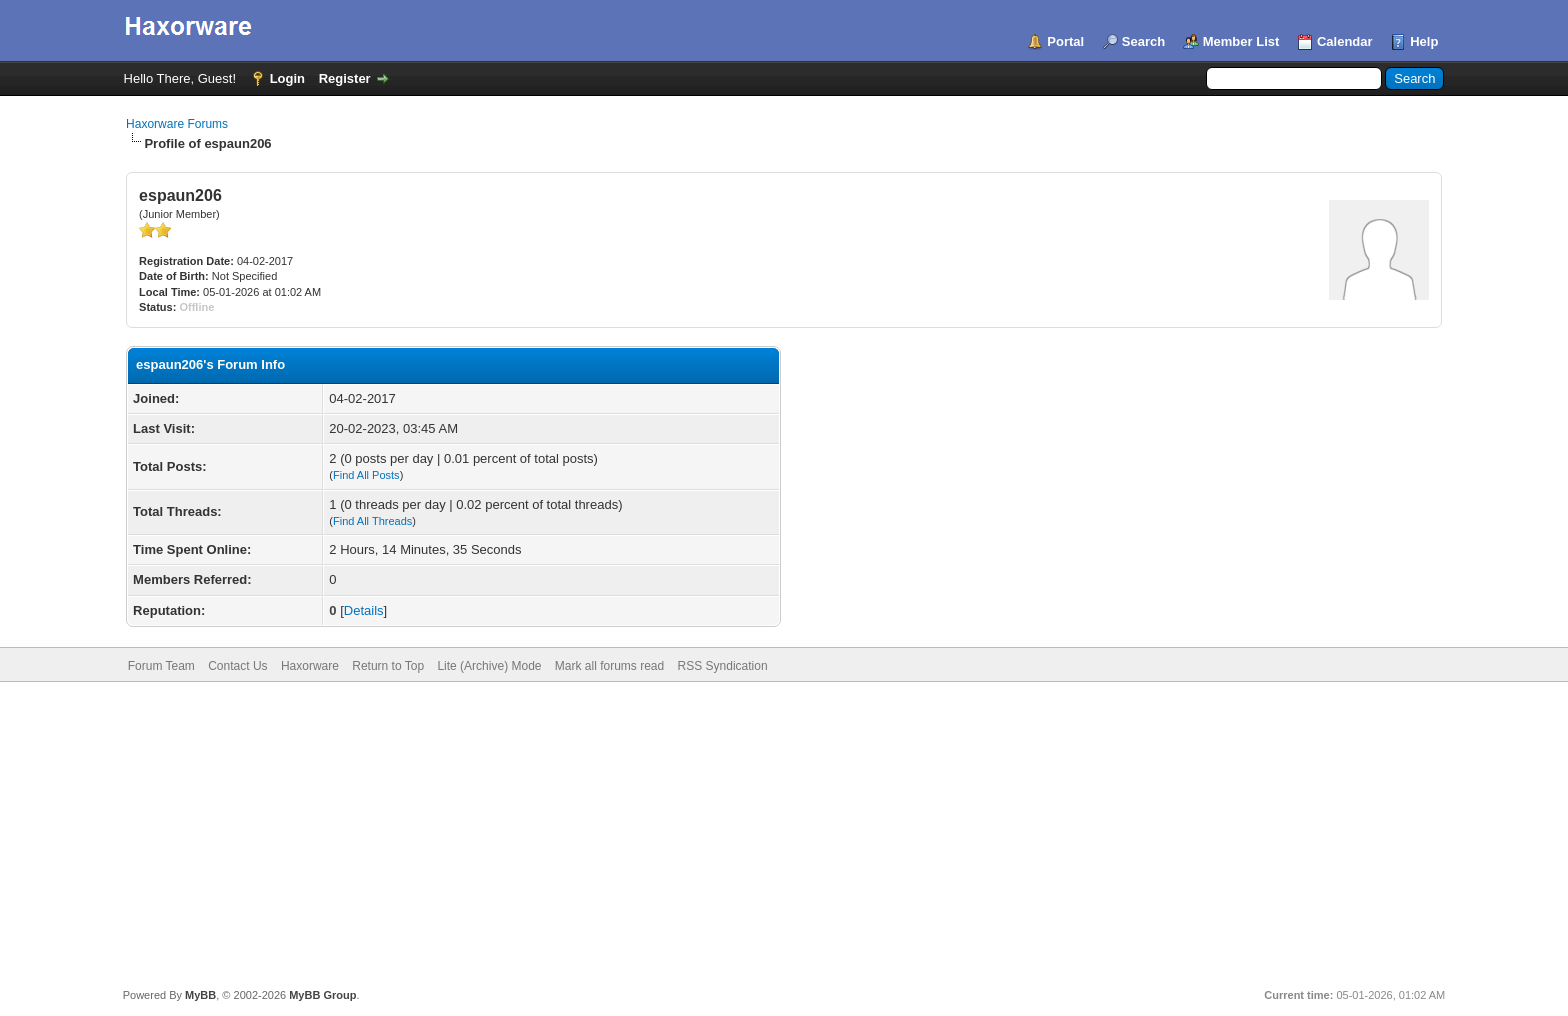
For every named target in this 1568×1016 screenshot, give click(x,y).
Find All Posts (366, 475)
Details (364, 610)
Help (1424, 41)
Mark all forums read (609, 666)
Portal (1065, 41)
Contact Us (237, 666)
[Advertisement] (784, 832)
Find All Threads (372, 521)
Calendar (1345, 41)
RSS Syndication (723, 666)
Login (287, 78)
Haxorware (310, 666)
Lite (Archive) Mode (489, 666)
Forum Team (161, 666)
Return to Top (388, 666)
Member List (1241, 41)
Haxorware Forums (177, 124)
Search (1143, 41)
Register (345, 78)
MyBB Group (322, 995)
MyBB (200, 995)
